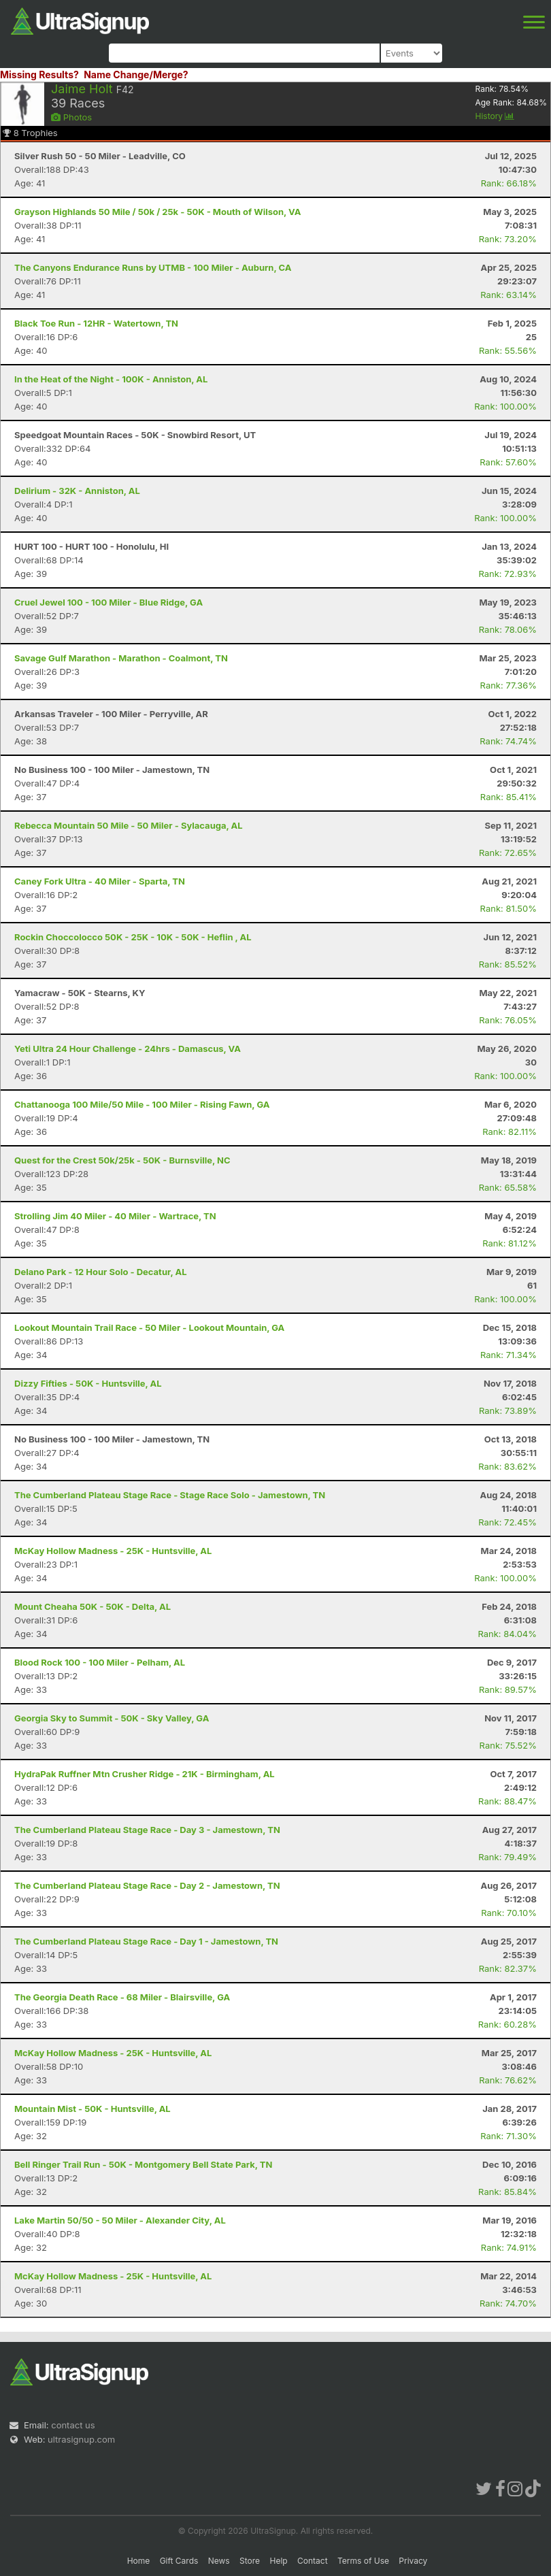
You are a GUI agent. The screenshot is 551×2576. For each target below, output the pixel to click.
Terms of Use (363, 2561)
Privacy (413, 2561)
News (219, 2561)
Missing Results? (39, 74)
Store (249, 2561)
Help (278, 2561)
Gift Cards (179, 2561)
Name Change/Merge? (136, 74)
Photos (71, 117)
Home (138, 2561)
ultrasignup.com (81, 2439)
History (494, 116)
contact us (73, 2425)
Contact (312, 2561)
